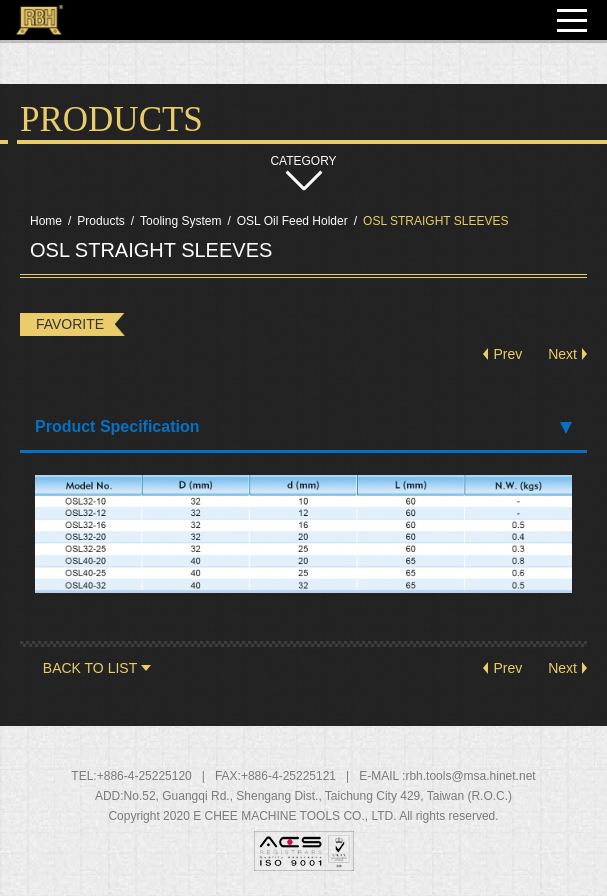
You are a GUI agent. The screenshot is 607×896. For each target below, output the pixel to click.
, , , (318, 796)
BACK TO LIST (90, 668)
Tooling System (180, 221)
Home (46, 221)
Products (100, 221)
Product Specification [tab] (303, 426)
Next (562, 354)
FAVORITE (70, 324)
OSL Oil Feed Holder (292, 221)
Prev (507, 354)
